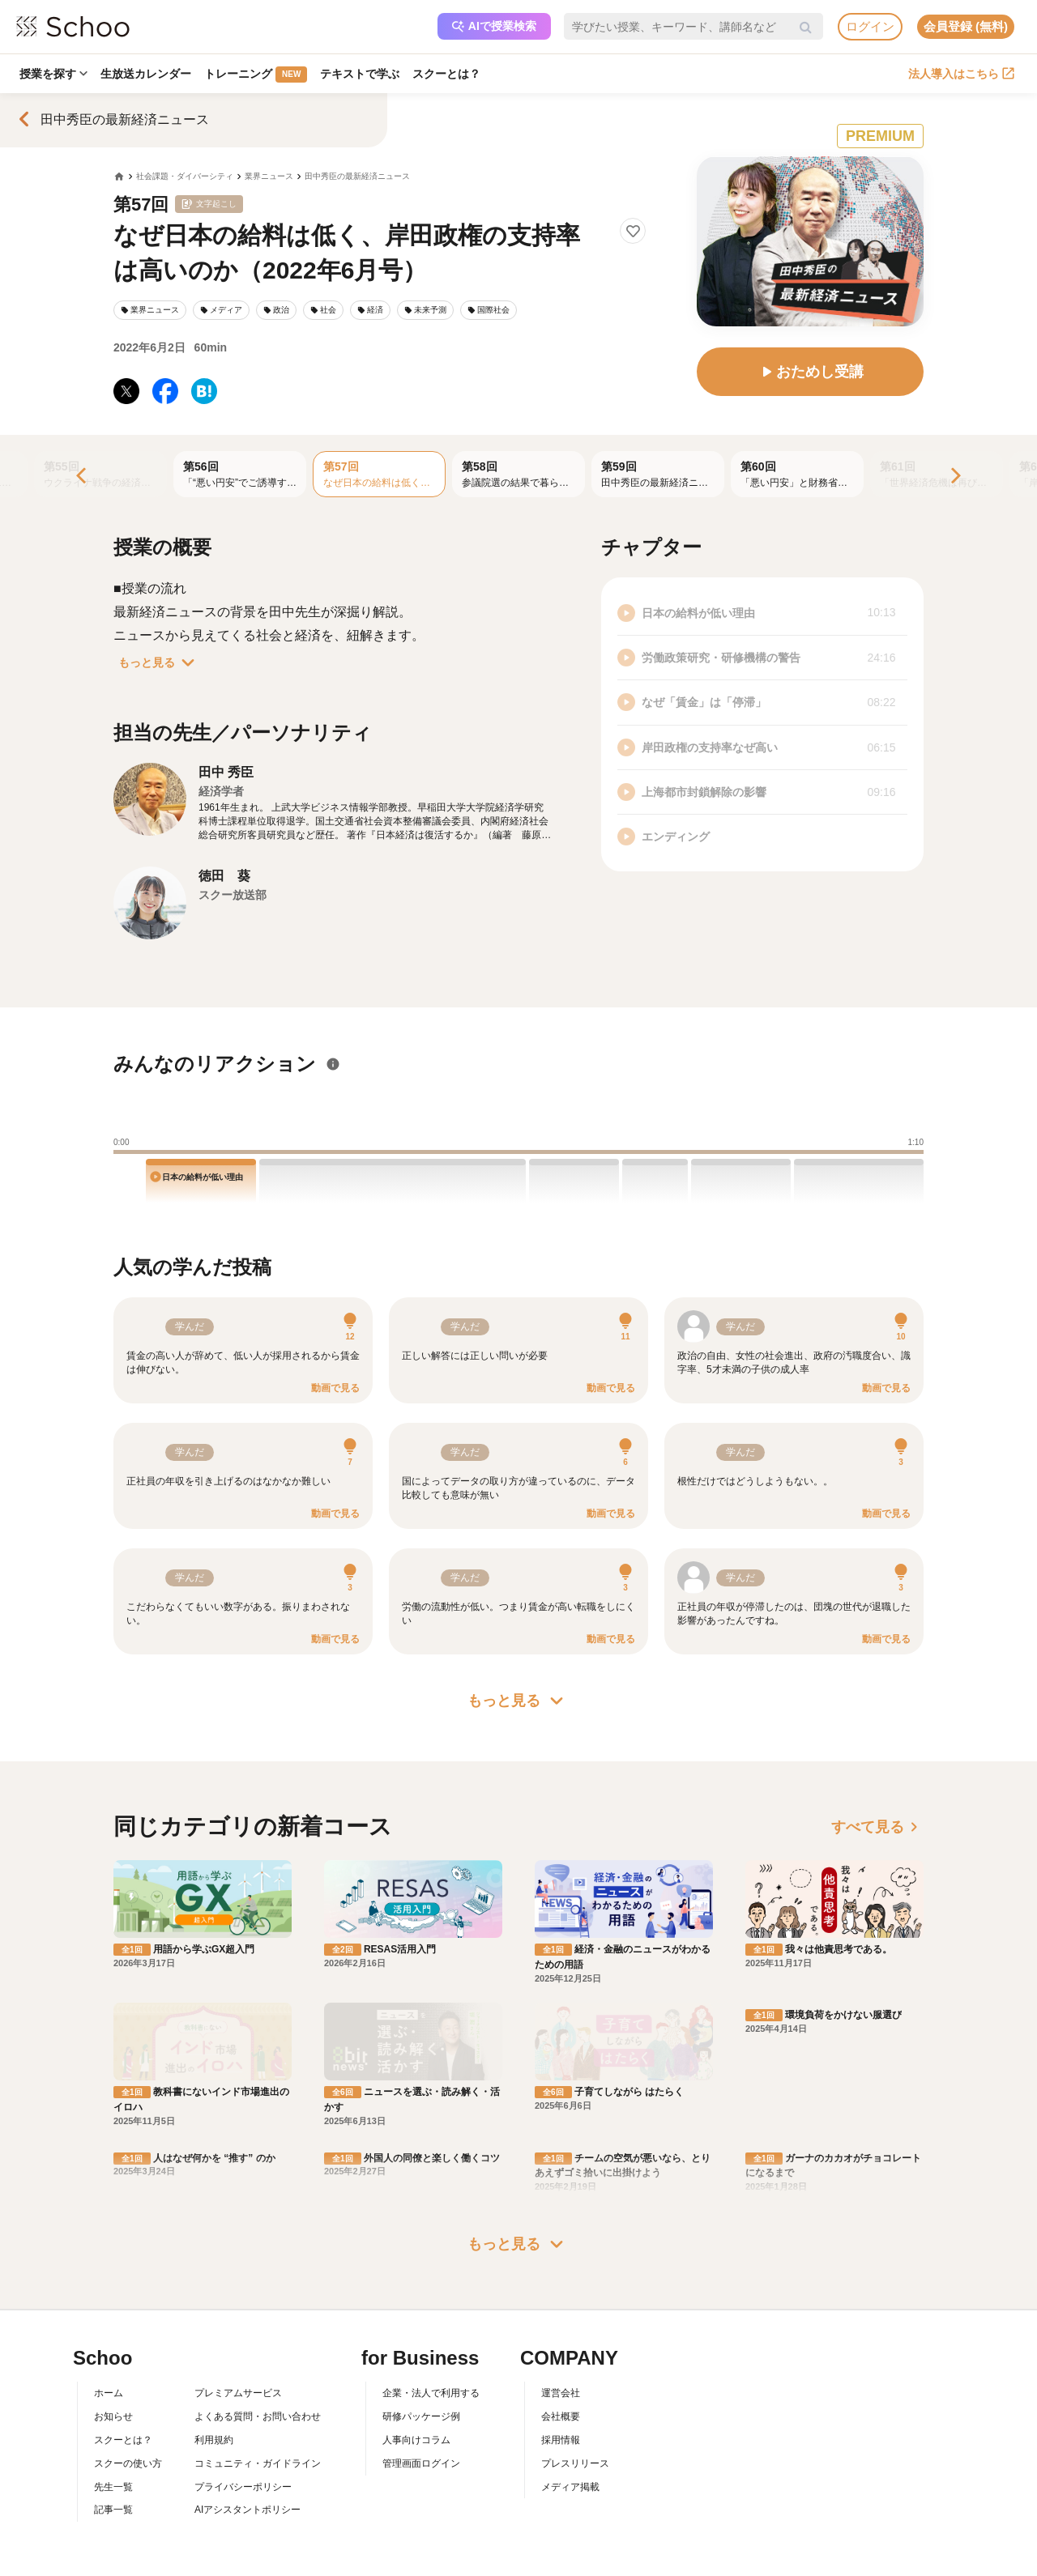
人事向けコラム (416, 2348)
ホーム (108, 2301)
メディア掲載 (570, 2394)
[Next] (954, 476)
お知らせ (113, 2325)
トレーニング (259, 74)
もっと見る (159, 662)
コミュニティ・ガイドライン (257, 2371)
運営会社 (560, 2301)
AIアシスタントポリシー (247, 2418)
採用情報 (560, 2348)
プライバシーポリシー (243, 2394)
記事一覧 (113, 2418)
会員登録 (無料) (966, 26)
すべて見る (877, 1827)
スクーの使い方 (128, 2371)
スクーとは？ (454, 73)
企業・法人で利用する (431, 2301)
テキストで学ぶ (365, 73)
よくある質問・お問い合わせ (257, 2325)
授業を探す (54, 73)
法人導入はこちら (961, 73)
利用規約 (213, 2348)
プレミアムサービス (238, 2301)
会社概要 (560, 2325)
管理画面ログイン (421, 2371)
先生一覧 (113, 2394)
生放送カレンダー (148, 73)
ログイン (870, 26)
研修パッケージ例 (421, 2325)
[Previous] (82, 476)
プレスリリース (575, 2371)
